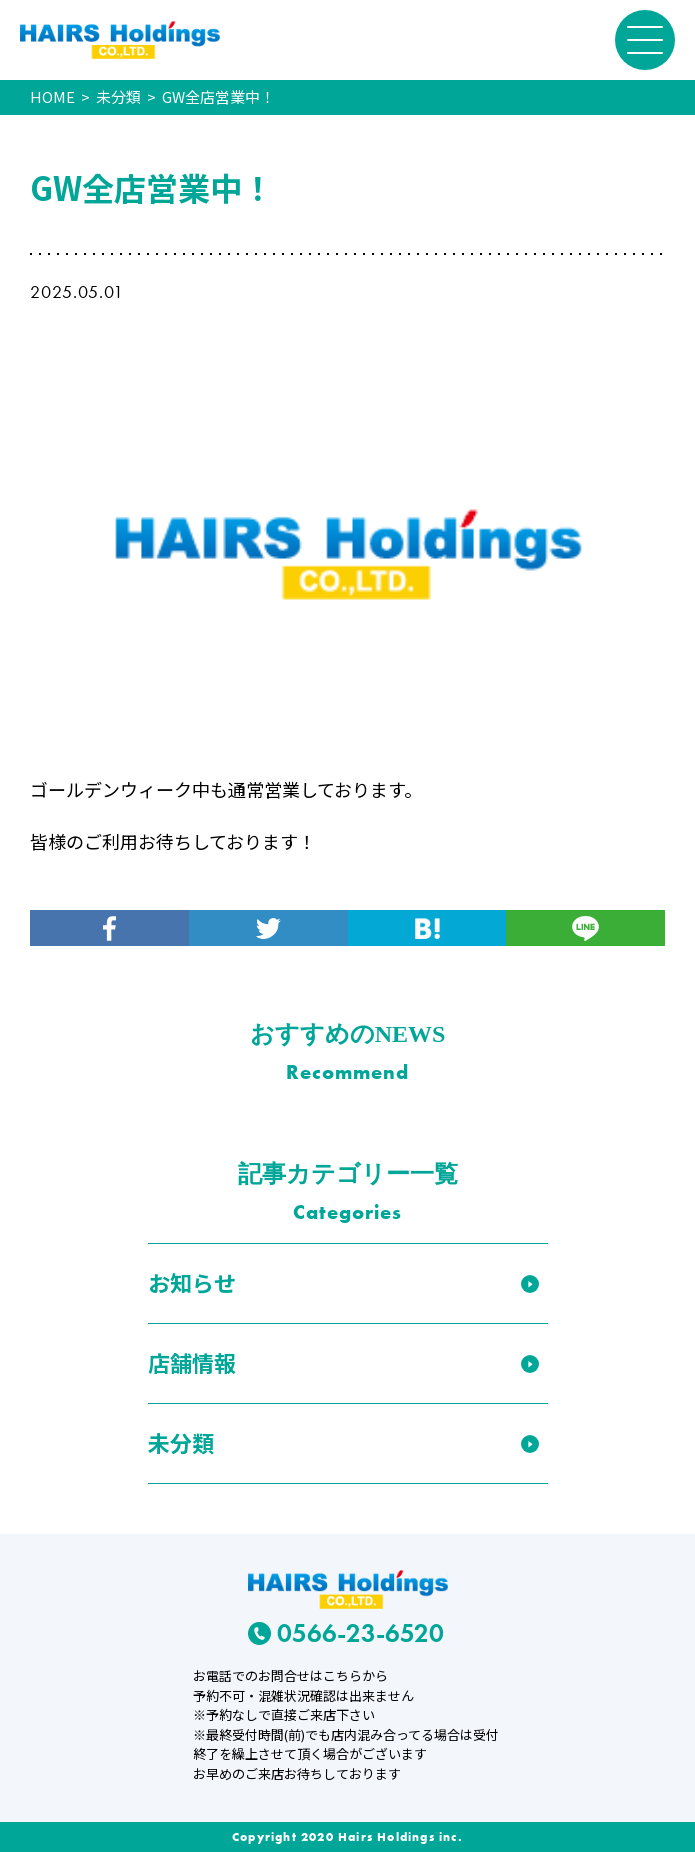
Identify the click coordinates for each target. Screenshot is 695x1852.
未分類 (181, 1442)
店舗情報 (192, 1362)
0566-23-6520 (346, 1633)
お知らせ (192, 1282)
